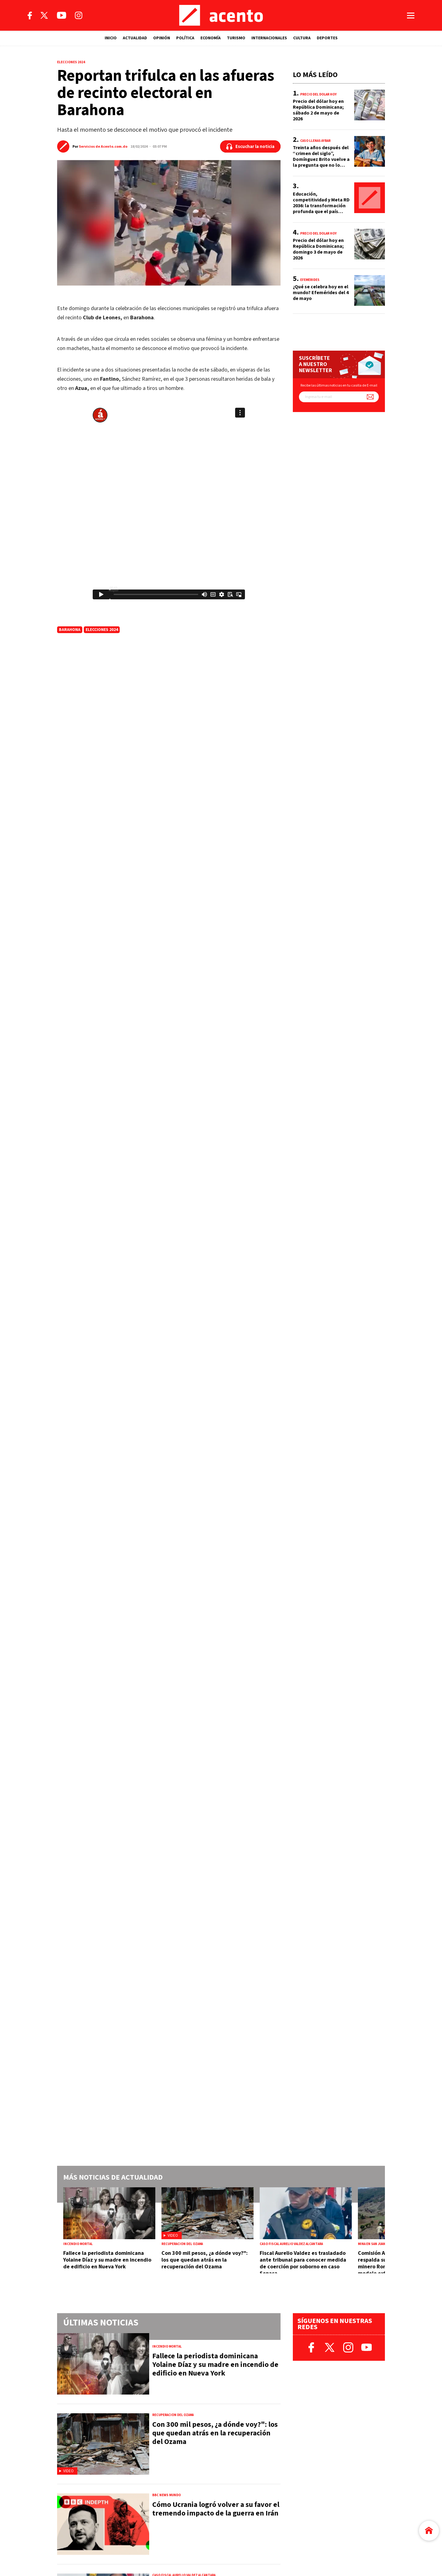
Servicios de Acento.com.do (103, 146)
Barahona (69, 630)
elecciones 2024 (102, 630)
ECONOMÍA (210, 38)
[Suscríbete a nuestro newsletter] (370, 396)
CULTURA (302, 38)
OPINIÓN (161, 38)
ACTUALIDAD (135, 38)
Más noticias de (113, 2177)
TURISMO (236, 38)
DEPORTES (327, 38)
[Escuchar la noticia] (250, 146)
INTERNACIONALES (269, 38)
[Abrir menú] (410, 15)
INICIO (111, 38)
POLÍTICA (185, 38)
